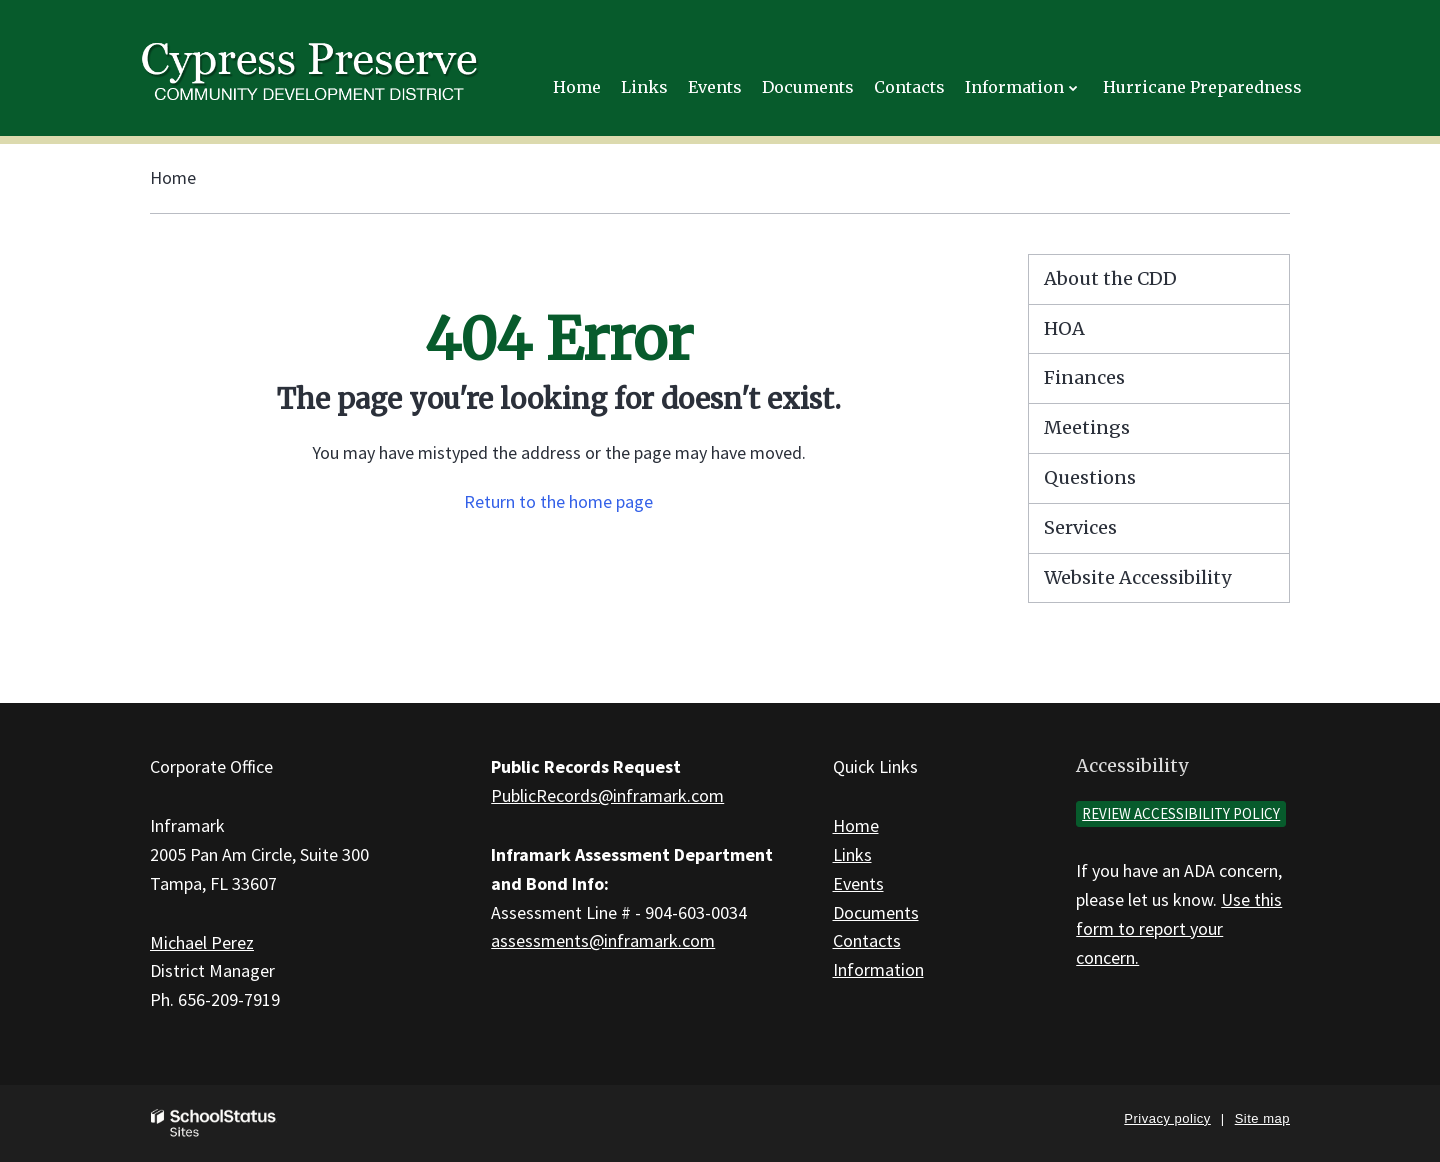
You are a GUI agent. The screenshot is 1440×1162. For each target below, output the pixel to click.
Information (878, 969)
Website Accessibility (1137, 577)
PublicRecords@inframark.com (607, 795)
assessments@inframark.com (603, 940)
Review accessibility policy (1181, 813)
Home (173, 177)
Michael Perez (202, 942)
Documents (876, 912)
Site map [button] (1262, 1118)
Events (858, 883)
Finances (1084, 377)
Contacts (867, 940)
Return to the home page (558, 501)
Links (852, 854)
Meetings (1087, 427)
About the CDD (1110, 278)
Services (1080, 527)
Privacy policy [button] (1167, 1118)
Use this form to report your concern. (1179, 928)
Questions (1090, 477)
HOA (1064, 328)
